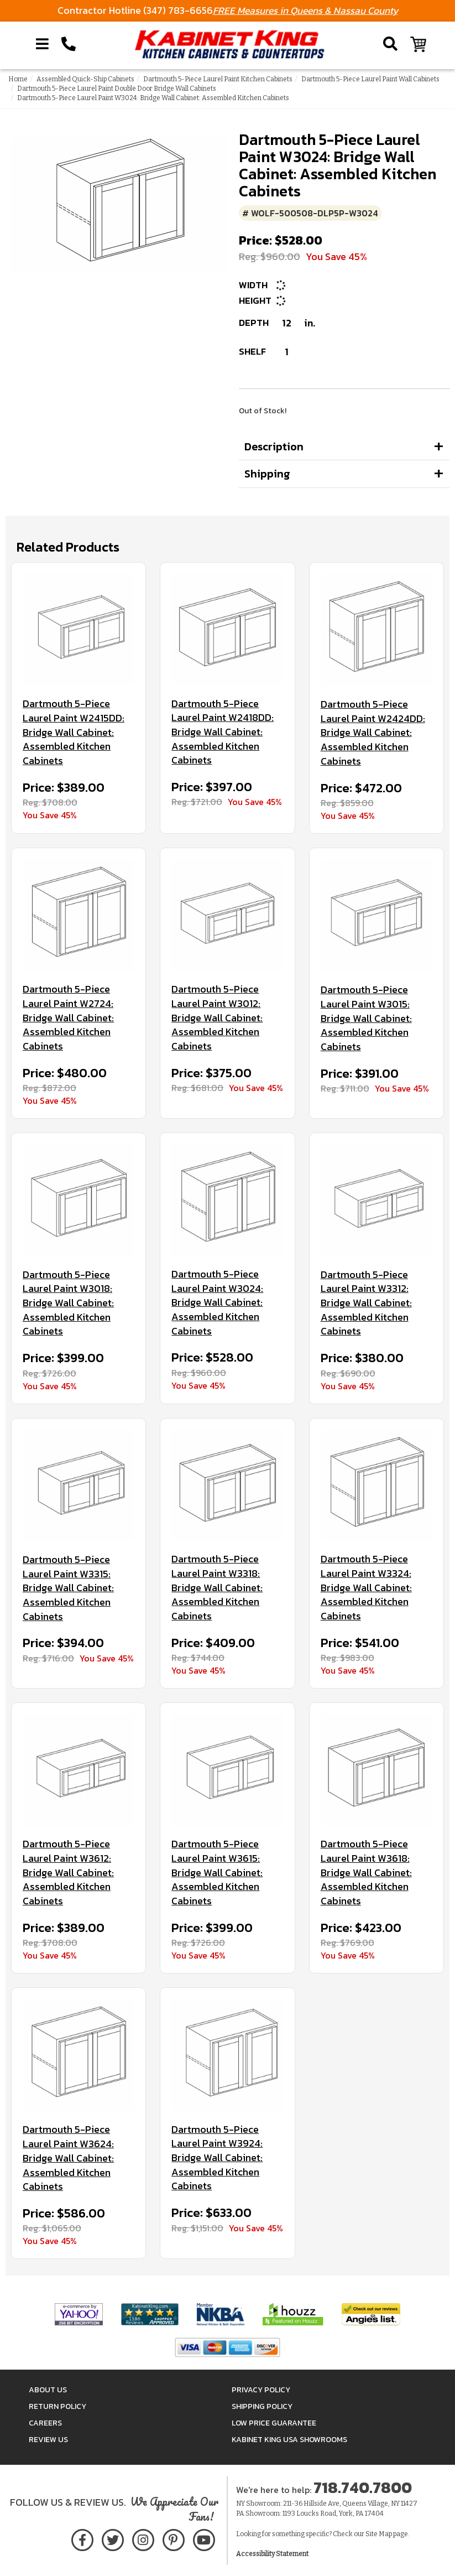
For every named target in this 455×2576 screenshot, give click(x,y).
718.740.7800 (362, 2487)
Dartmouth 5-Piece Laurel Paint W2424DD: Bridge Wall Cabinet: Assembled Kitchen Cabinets (373, 732)
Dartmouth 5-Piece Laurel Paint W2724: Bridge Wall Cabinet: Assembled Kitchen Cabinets (68, 1017)
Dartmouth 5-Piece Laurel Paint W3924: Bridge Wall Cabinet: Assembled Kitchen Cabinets (217, 2158)
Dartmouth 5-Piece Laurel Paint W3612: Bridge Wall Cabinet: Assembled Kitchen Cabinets (68, 1872)
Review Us (48, 2439)
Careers (45, 2423)
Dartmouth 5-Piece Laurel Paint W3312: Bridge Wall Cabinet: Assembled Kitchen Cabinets (366, 1303)
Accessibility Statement (272, 2554)
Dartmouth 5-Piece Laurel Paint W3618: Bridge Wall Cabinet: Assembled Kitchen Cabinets (366, 1872)
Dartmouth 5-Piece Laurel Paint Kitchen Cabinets (217, 79)
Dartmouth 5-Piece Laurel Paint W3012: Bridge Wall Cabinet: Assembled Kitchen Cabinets (217, 1017)
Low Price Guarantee (274, 2423)
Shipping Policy (262, 2406)
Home (18, 79)
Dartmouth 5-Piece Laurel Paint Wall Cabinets (370, 79)
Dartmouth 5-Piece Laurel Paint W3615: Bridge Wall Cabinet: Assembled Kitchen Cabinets (217, 1872)
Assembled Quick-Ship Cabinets (85, 79)
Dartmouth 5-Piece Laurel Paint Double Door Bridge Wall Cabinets (116, 88)
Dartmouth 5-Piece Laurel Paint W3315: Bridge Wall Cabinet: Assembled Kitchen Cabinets (68, 1588)
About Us (48, 2390)
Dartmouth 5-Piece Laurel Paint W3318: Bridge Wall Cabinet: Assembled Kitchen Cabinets (217, 1587)
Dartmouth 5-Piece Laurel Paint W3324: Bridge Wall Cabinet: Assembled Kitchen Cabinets (366, 1587)
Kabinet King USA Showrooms (289, 2439)
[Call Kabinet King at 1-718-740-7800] (68, 44)
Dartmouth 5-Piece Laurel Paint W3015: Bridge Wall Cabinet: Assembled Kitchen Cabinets (366, 1018)
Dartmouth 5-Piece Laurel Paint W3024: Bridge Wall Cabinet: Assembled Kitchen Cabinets (217, 1302)
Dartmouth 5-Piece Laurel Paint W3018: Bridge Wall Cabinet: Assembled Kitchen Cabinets (68, 1303)
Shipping (267, 473)
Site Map (378, 2534)
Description (274, 446)
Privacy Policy (261, 2390)
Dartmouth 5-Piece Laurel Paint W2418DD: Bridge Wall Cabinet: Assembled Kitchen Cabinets (222, 732)
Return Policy (57, 2406)
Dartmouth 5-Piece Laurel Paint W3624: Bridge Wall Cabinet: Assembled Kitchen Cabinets (68, 2158)
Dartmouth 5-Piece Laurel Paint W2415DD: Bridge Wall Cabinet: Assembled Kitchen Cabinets (73, 732)
